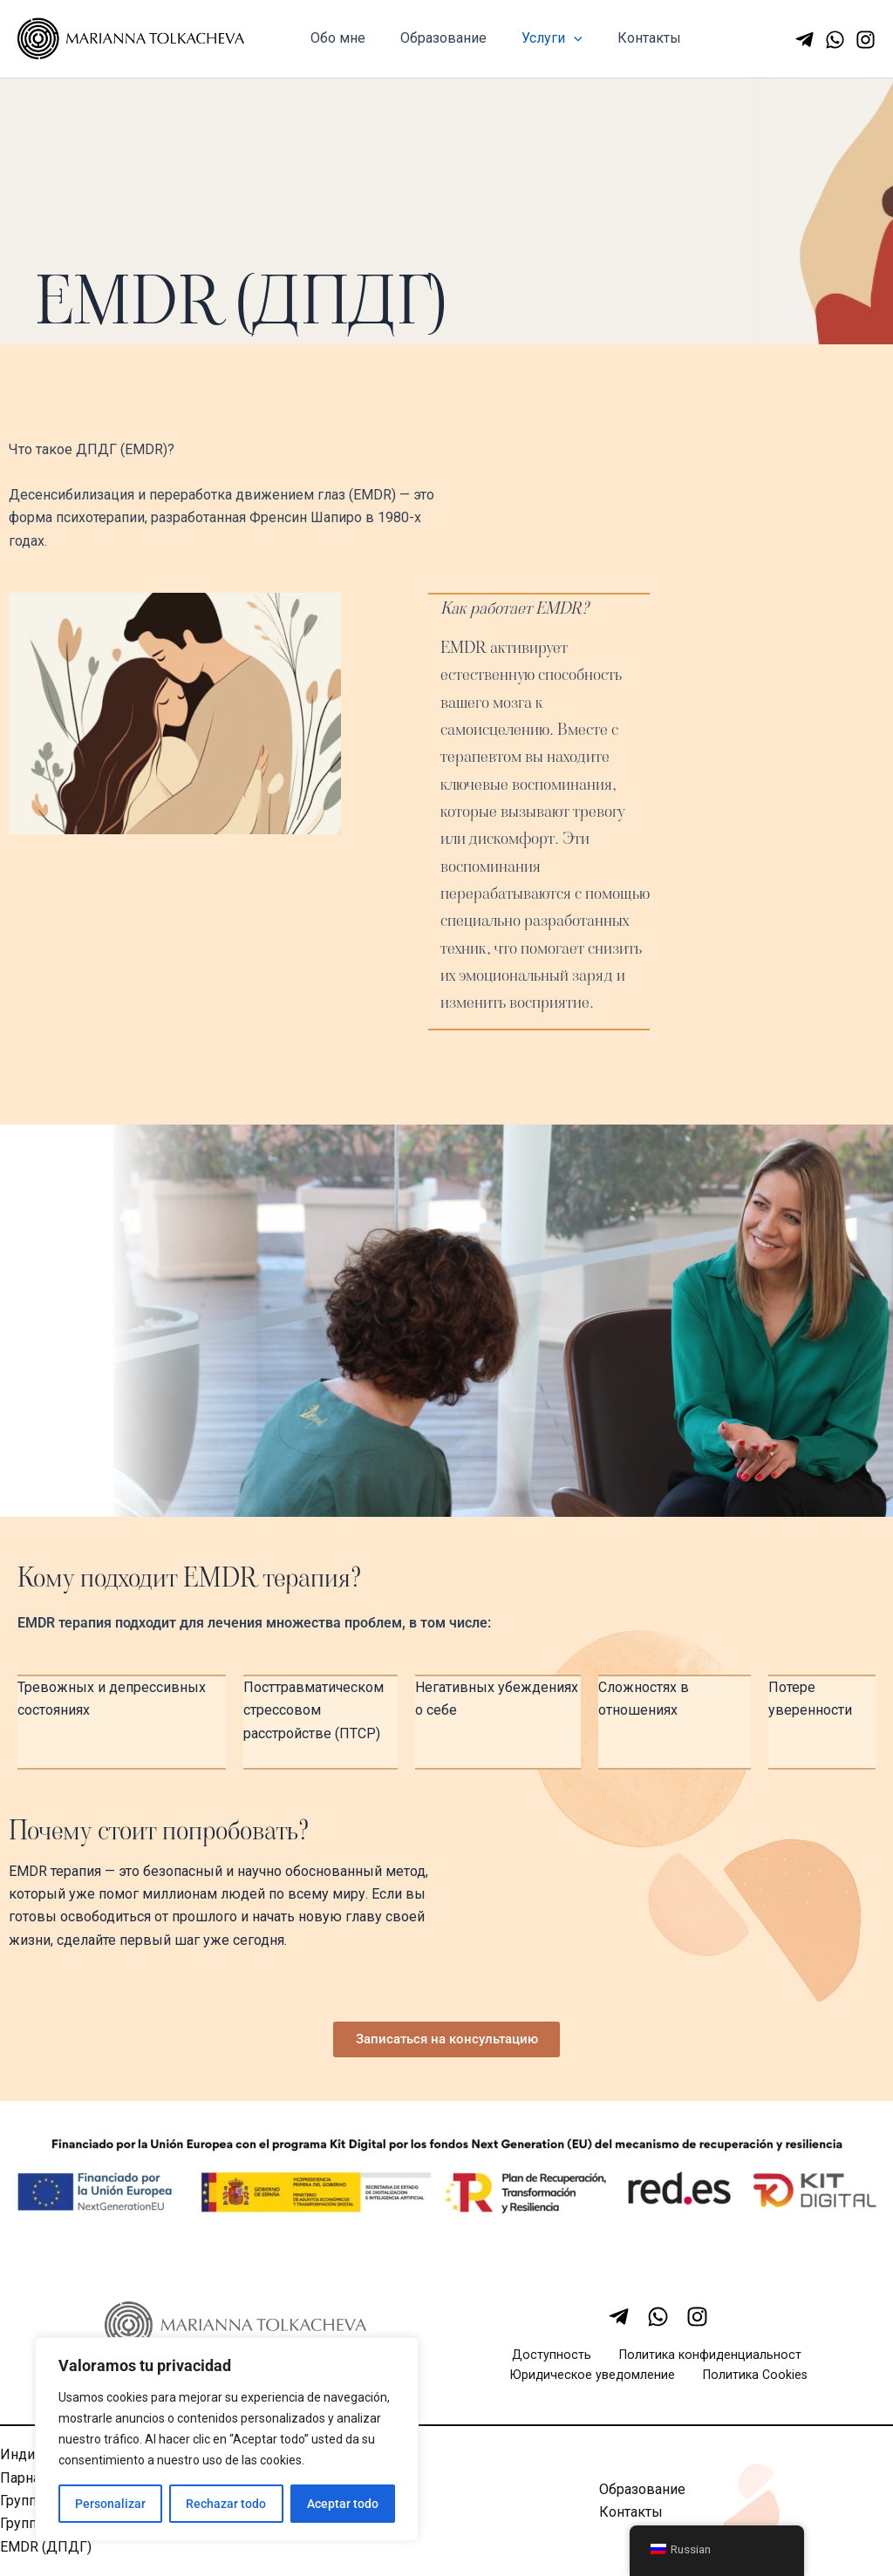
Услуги (534, 38)
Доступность (555, 2360)
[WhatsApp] (835, 40)
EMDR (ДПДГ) (46, 2553)
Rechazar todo (226, 2504)
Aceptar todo (342, 2504)
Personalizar (110, 2504)
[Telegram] (804, 40)
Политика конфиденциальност (701, 2360)
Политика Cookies (752, 2381)
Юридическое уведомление (600, 2381)
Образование (433, 38)
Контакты (625, 38)
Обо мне (334, 38)
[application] (556, 38)
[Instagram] (866, 40)
